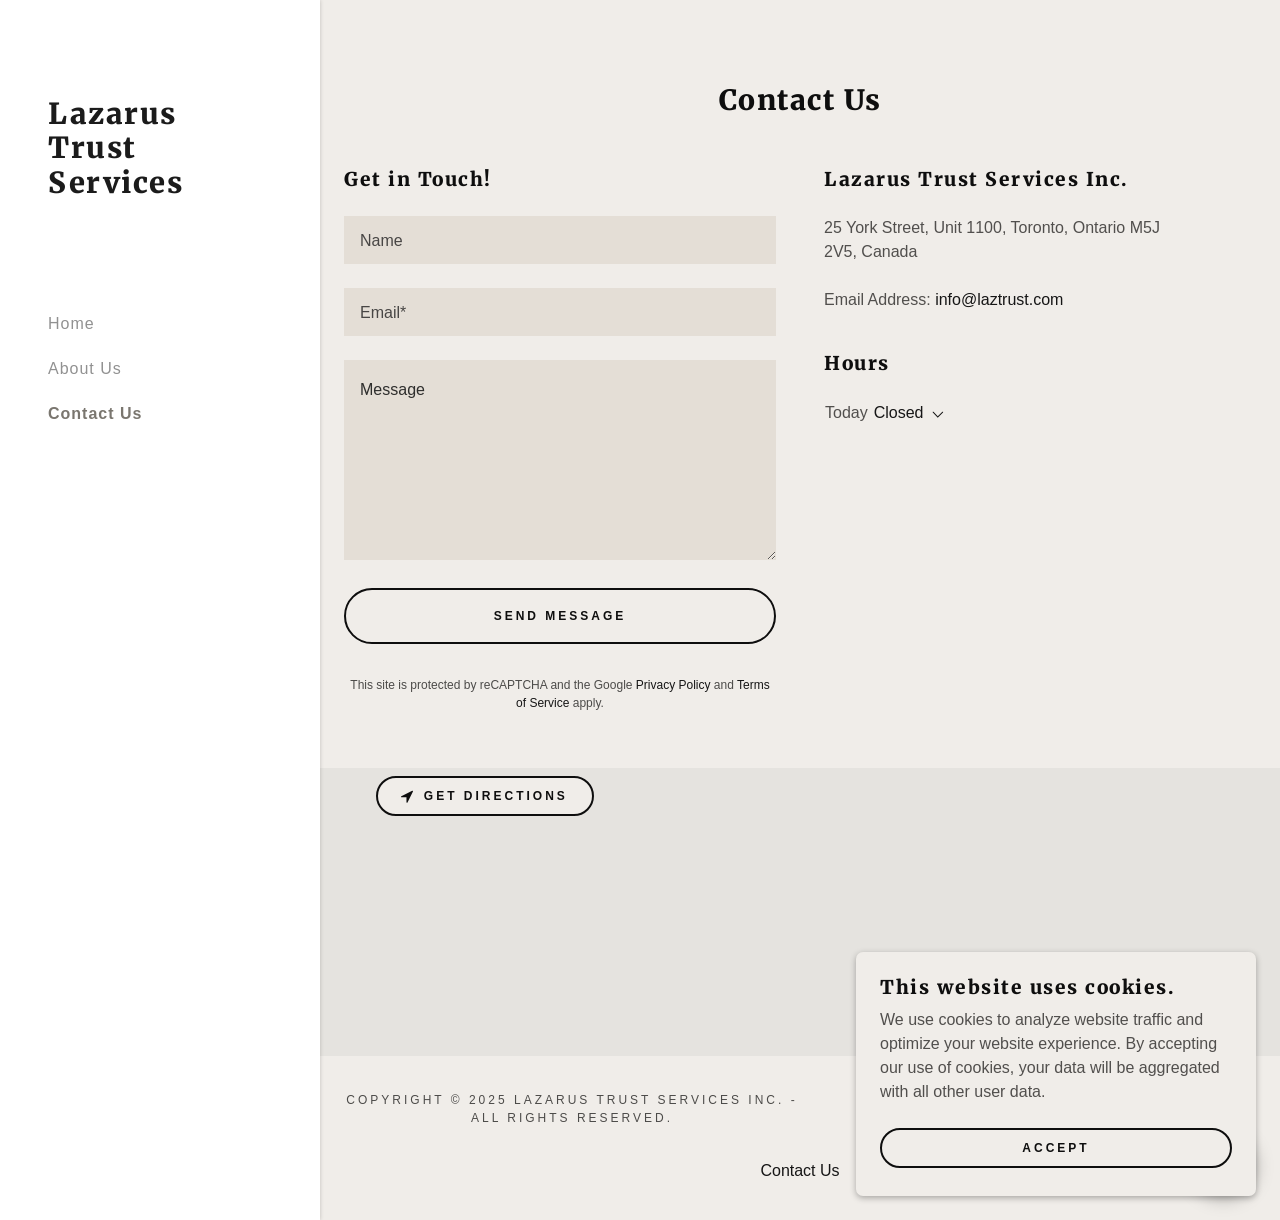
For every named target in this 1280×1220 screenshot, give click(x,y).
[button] (934, 415)
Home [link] (71, 323)
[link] (160, 187)
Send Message (560, 616)
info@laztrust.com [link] (999, 299)
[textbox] (560, 240)
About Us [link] (85, 368)
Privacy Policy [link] (673, 685)
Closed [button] (899, 412)
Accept (1055, 1148)
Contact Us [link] (95, 413)
